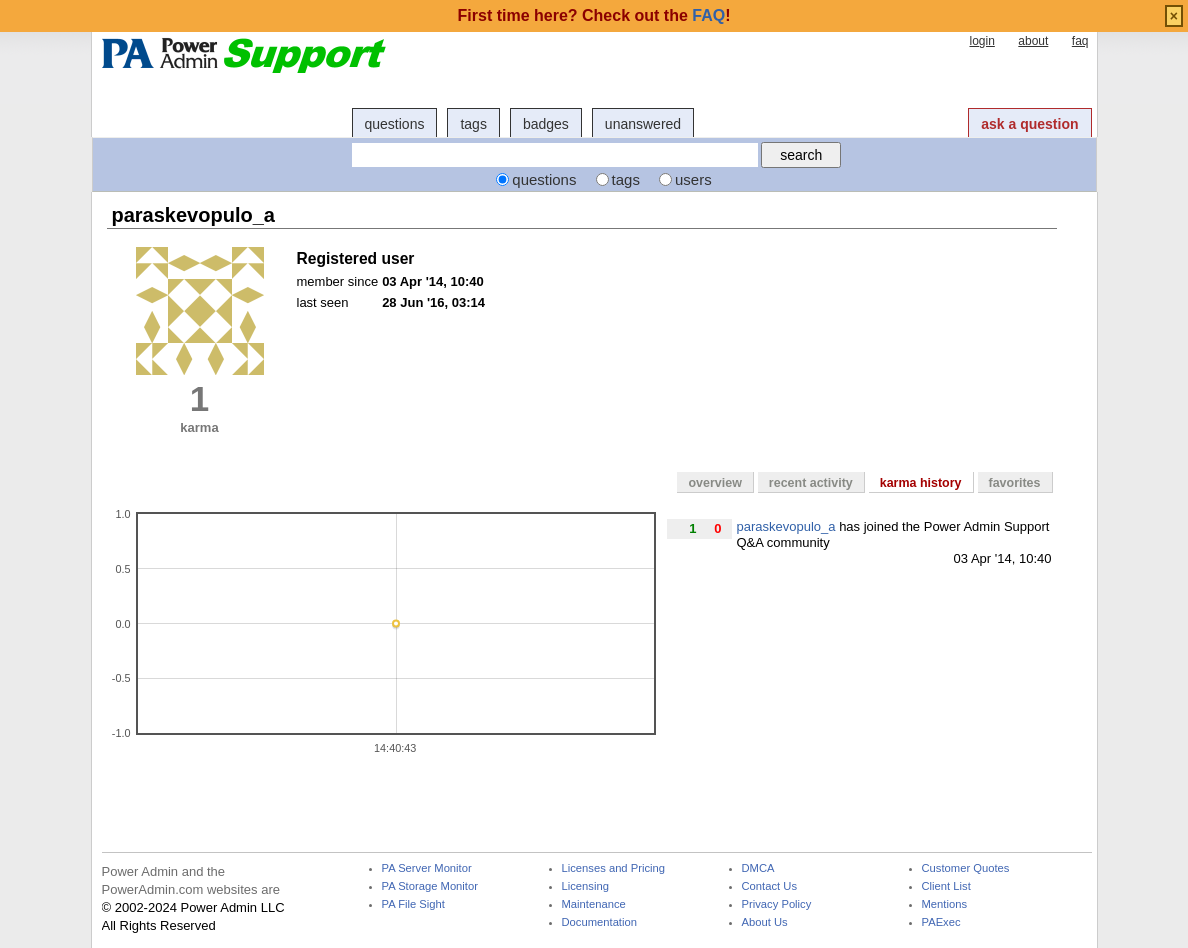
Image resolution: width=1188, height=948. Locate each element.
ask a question (1029, 124)
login (981, 41)
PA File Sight (413, 904)
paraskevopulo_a (786, 526)
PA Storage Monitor (430, 886)
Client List (946, 886)
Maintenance (594, 904)
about (1033, 41)
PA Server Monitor (427, 868)
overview (714, 483)
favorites (1015, 483)
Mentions (945, 904)
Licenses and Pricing (614, 868)
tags (473, 124)
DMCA (758, 868)
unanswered (643, 124)
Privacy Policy (777, 904)
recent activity (811, 483)
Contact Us (770, 886)
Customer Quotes (966, 868)
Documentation (599, 922)
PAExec (941, 922)
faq (1080, 41)
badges (546, 124)
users (693, 179)
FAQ (708, 15)
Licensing (585, 886)
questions (395, 124)
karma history (921, 483)
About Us (765, 922)
